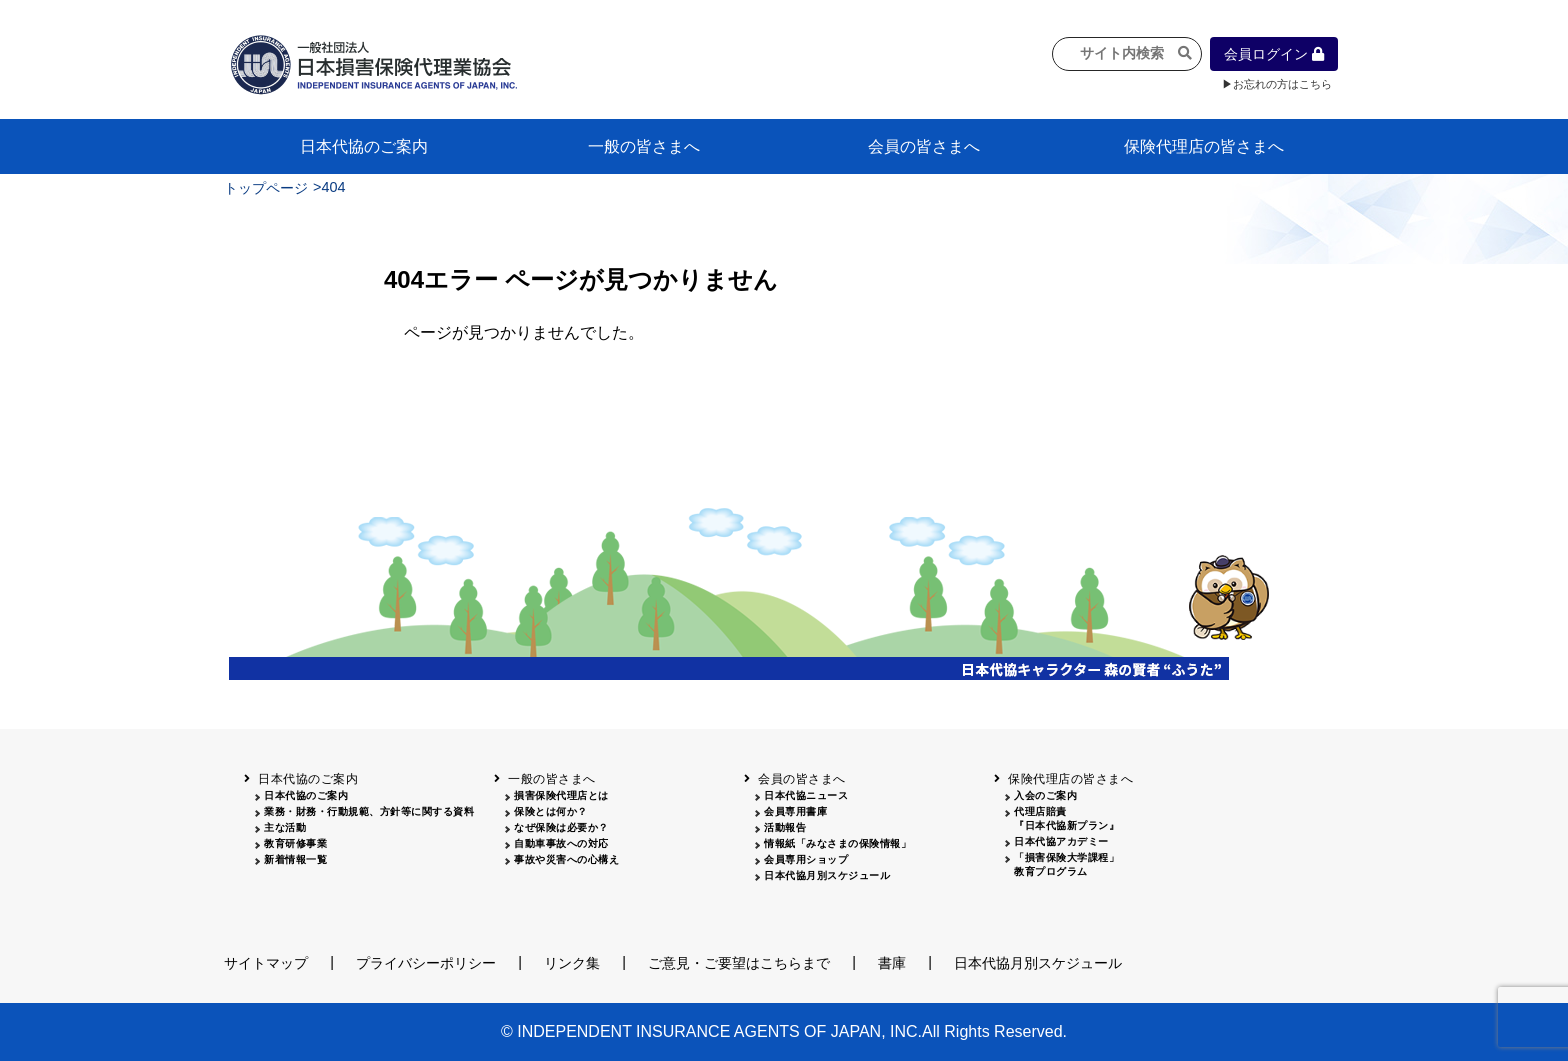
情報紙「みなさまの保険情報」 (837, 843)
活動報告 (785, 827)
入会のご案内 (1045, 795)
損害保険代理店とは (561, 795)
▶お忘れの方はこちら (1277, 84)
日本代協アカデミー (1061, 841)
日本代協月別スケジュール (827, 875)
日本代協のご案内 (364, 146)
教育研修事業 (295, 843)
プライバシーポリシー (426, 963)
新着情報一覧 (295, 859)
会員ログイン (1274, 54)
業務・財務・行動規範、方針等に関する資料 (369, 811)
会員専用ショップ (806, 859)
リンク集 (572, 963)
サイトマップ (266, 963)
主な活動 (285, 827)
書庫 (892, 963)
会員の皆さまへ (924, 146)
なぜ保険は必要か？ (561, 827)
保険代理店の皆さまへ (1204, 146)
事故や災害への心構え (566, 859)
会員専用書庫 (795, 811)
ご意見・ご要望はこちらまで (739, 963)
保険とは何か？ (551, 811)
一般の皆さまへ (644, 146)
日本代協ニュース (806, 795)
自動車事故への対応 (561, 843)
